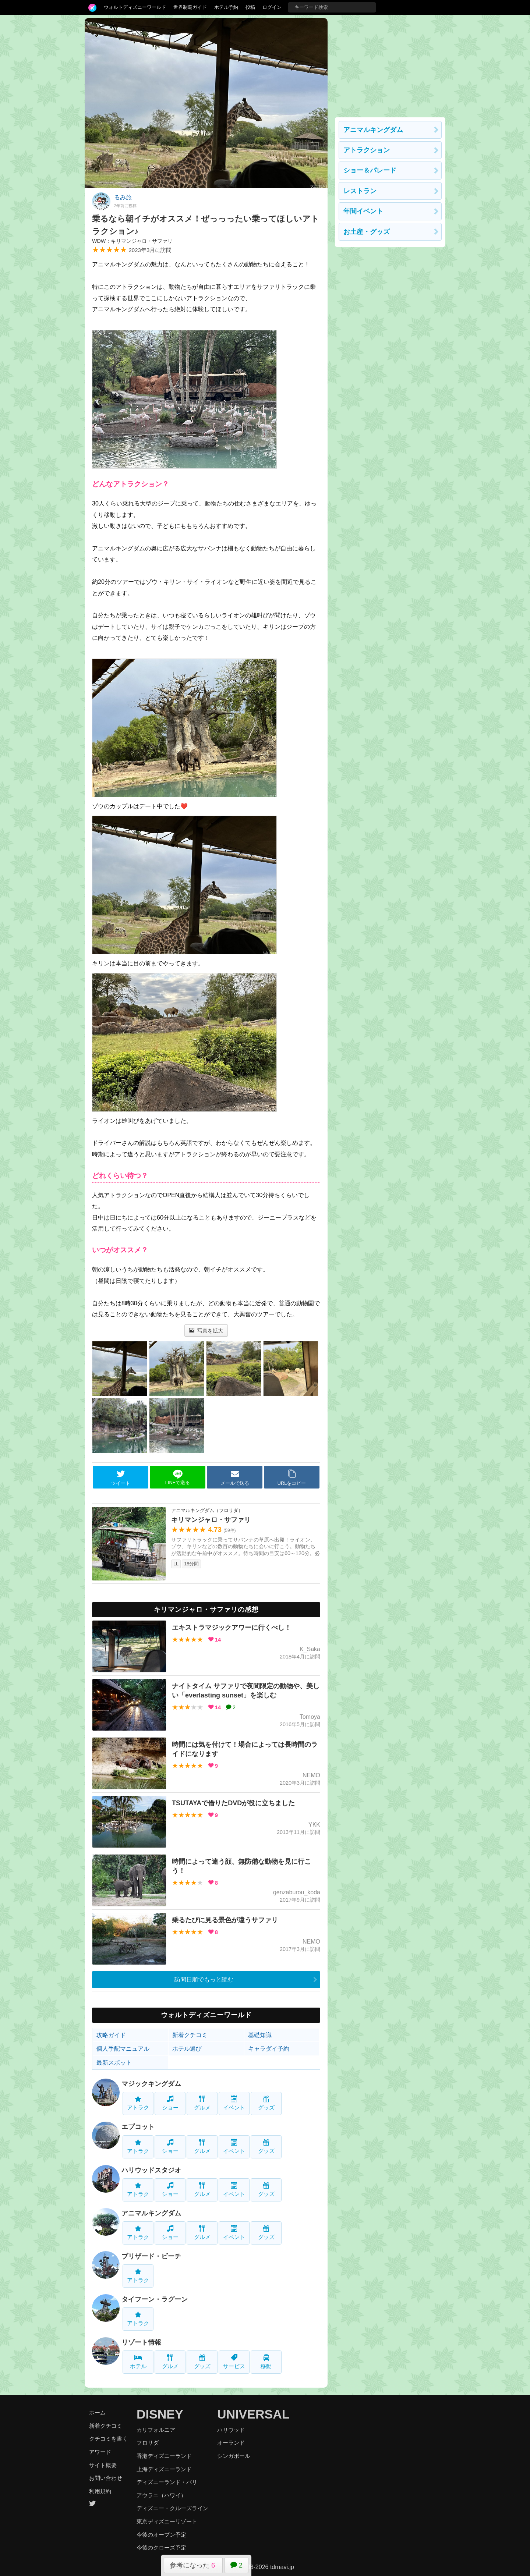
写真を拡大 (206, 1331)
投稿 (250, 7)
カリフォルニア (156, 2430)
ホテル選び (187, 2048)
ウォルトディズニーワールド (135, 7)
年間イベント (363, 211)
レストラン (360, 191)
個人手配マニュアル (122, 2048)
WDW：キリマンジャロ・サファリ (132, 241)
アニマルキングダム (151, 2213)
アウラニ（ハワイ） (161, 2495)
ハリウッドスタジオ (151, 2170)
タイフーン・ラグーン (154, 2299)
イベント (234, 2103)
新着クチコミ (190, 2035)
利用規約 (100, 2491)
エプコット (138, 2126)
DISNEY (160, 2414)
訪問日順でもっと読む (203, 1979)
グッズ (266, 2103)
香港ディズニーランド (164, 2456)
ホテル (138, 2361)
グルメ (202, 2103)
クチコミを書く (108, 2438)
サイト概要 (103, 2465)
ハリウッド (231, 2430)
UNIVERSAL (253, 2414)
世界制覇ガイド (190, 7)
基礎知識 (260, 2035)
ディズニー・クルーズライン (172, 2508)
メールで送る (234, 1477)
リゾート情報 (141, 2342)
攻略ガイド (111, 2035)
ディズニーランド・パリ (167, 2482)
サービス (234, 2361)
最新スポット (114, 2062)
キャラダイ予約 (268, 2048)
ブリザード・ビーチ (151, 2256)
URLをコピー (292, 1477)
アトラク (138, 2103)
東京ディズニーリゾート (167, 2521)
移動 (266, 2361)
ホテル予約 (226, 7)
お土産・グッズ (366, 231)
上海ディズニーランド (164, 2469)
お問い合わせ (105, 2478)
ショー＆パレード (369, 170)
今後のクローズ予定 (161, 2547)
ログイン (272, 7)
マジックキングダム (151, 2083)
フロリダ (148, 2443)
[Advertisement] (390, 64)
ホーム (97, 2412)
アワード (100, 2452)
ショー (170, 2103)
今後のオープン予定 (161, 2534)
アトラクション (366, 150)
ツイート (120, 1477)
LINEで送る (177, 1477)
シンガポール (233, 2456)
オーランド (231, 2443)
